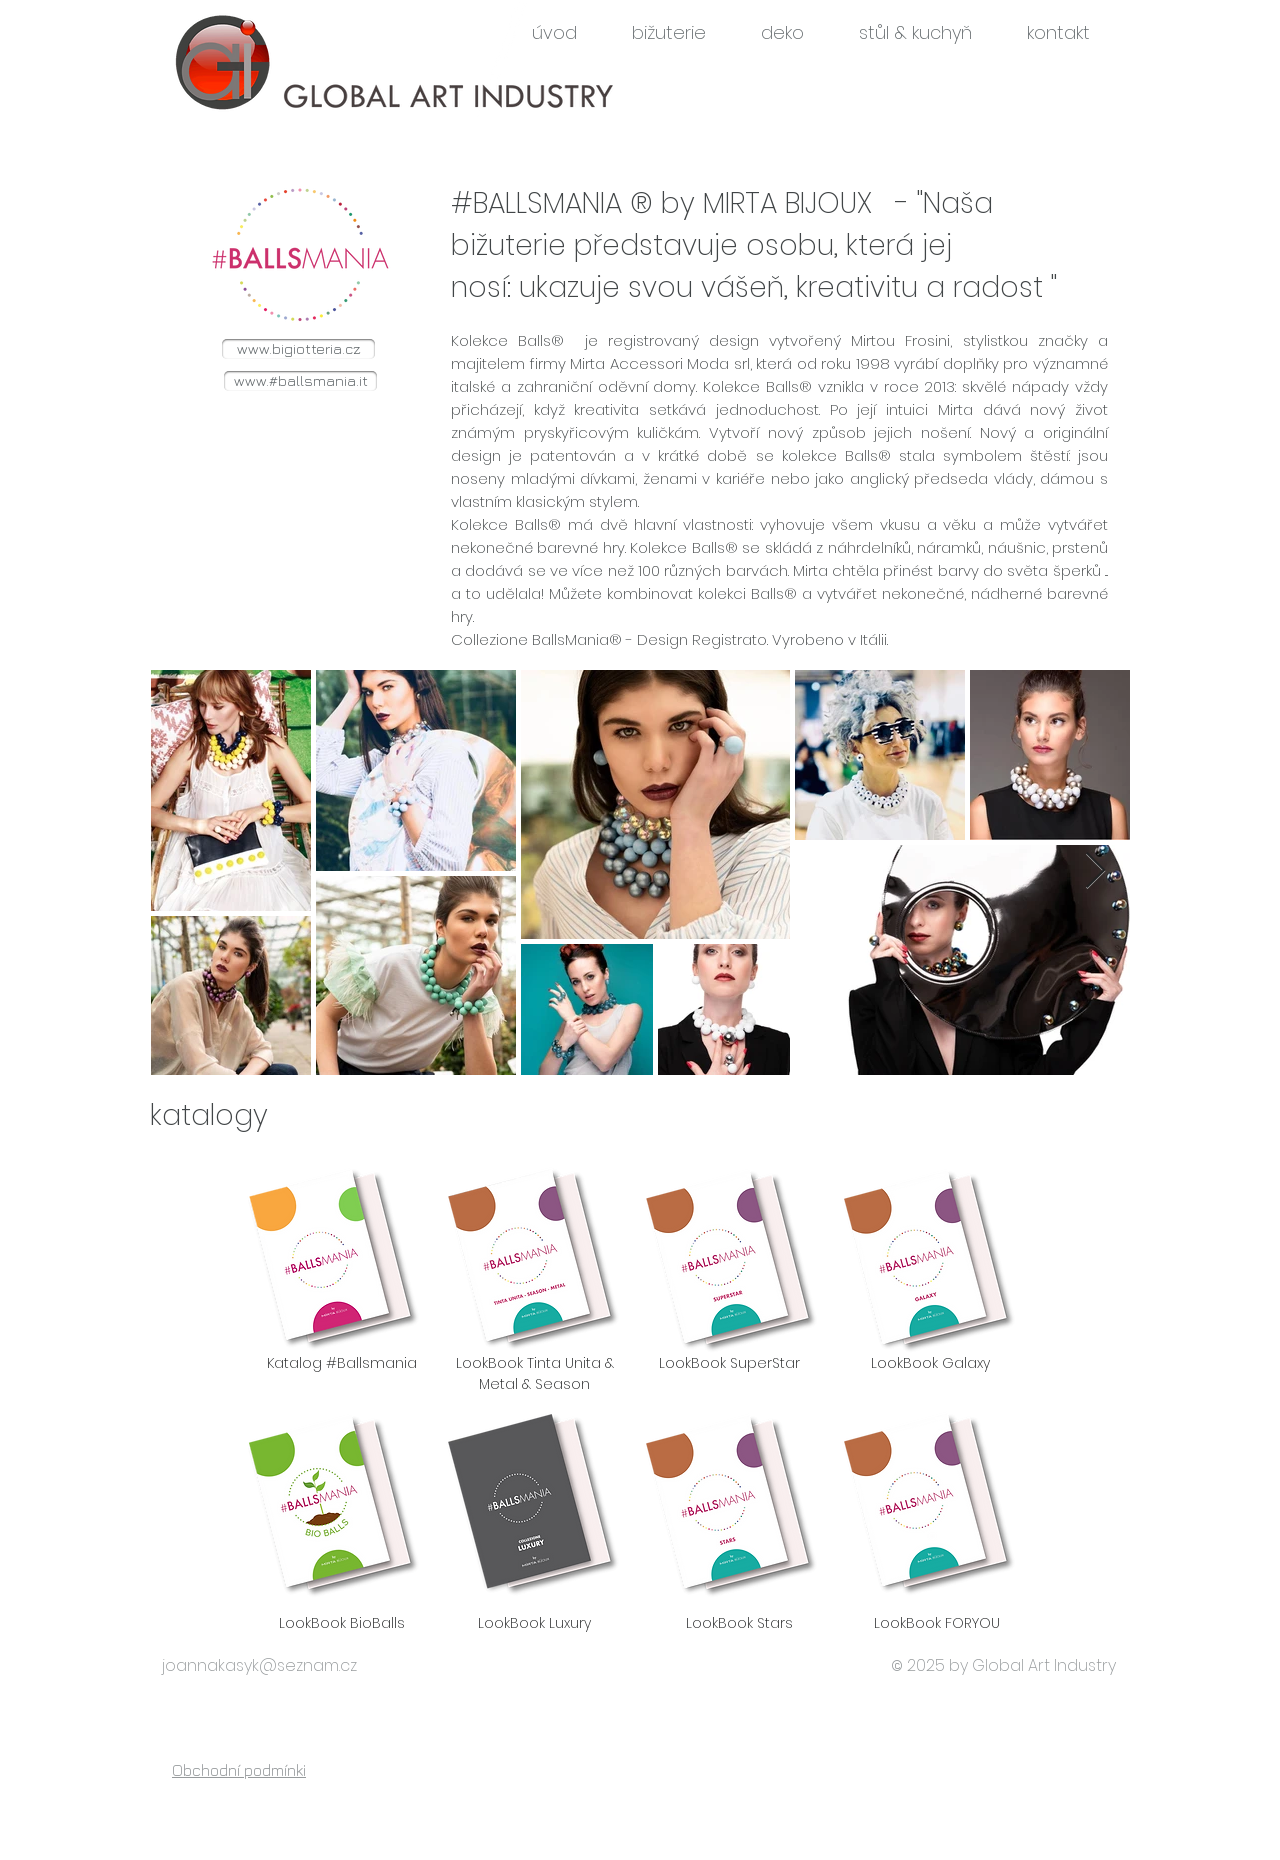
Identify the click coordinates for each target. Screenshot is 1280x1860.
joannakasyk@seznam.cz (259, 1665)
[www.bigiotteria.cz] (298, 349)
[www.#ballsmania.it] (300, 381)
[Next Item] (1095, 871)
